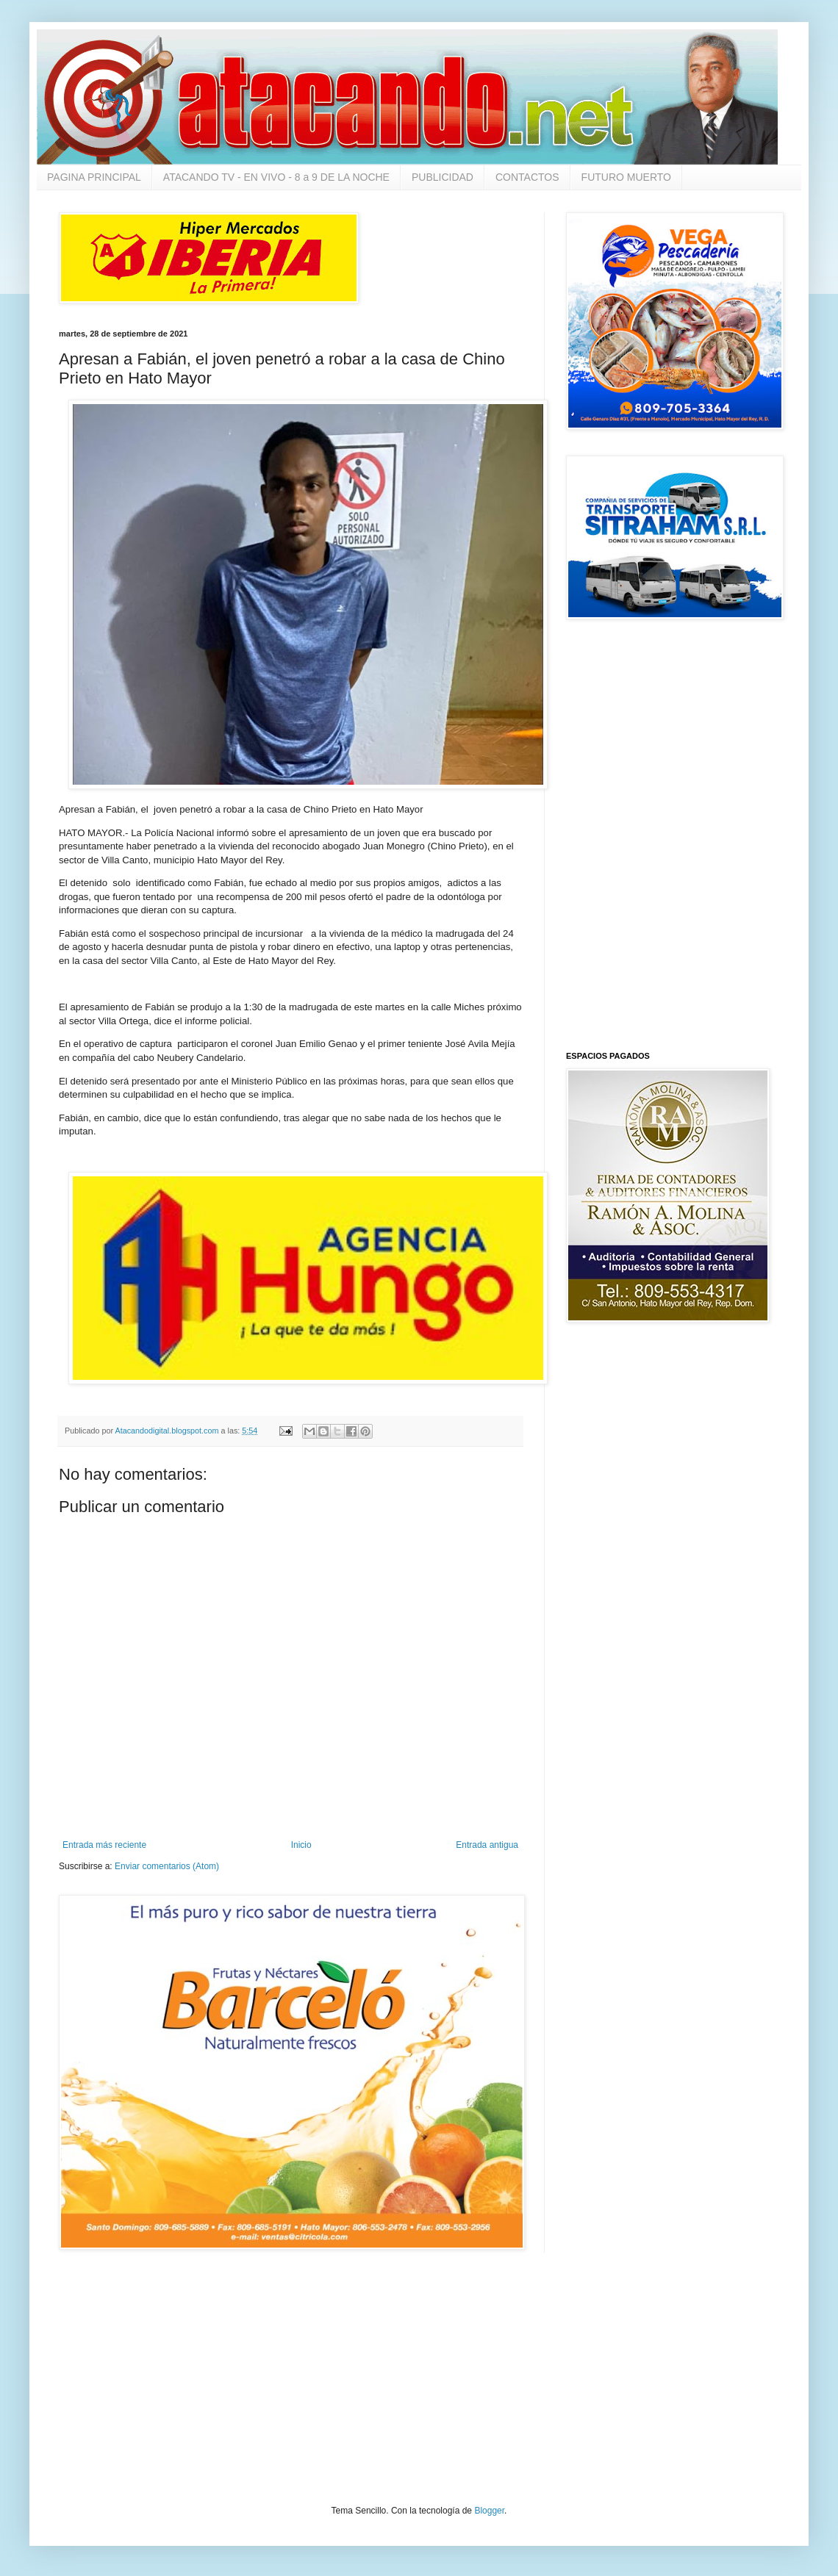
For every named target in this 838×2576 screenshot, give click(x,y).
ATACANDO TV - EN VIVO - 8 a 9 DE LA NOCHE (276, 177)
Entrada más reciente (104, 1845)
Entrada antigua (487, 1845)
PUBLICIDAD (442, 177)
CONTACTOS (527, 177)
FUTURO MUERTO (626, 177)
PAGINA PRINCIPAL (94, 177)
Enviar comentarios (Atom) (167, 1866)
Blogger (489, 2510)
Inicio (301, 1845)
